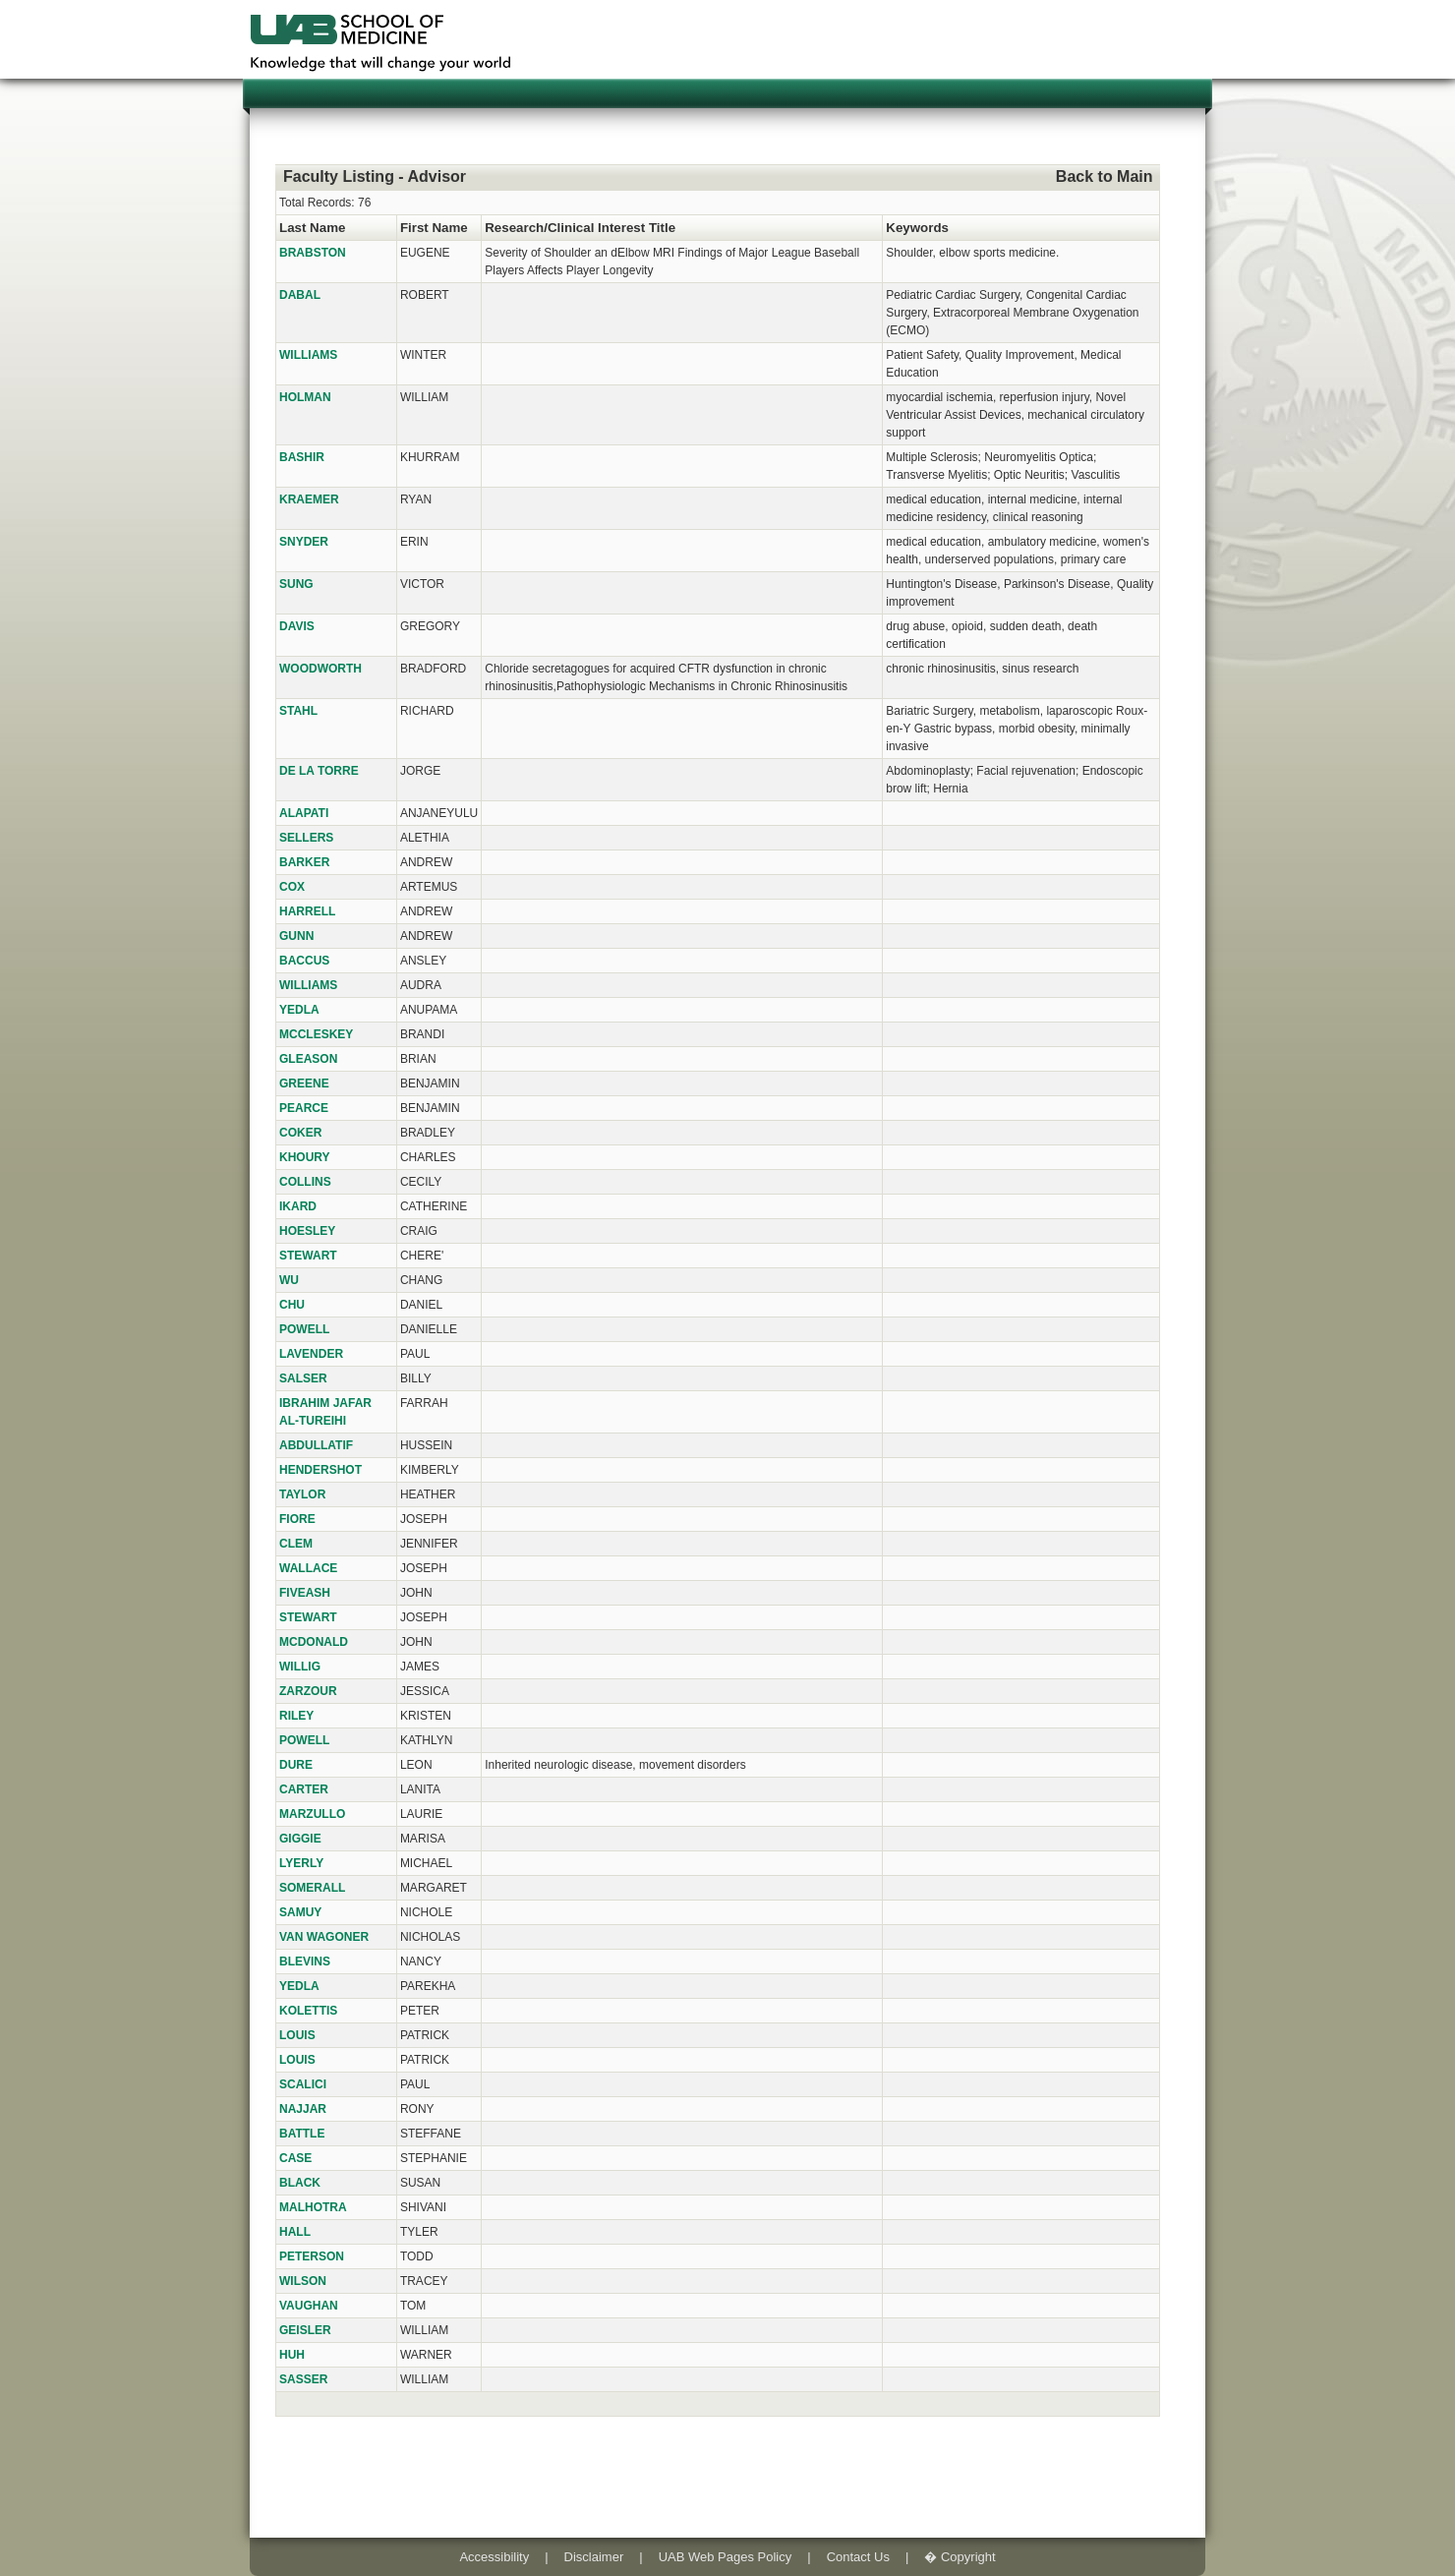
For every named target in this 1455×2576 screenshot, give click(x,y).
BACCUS (304, 960)
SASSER (303, 2379)
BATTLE (301, 2133)
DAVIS (297, 626)
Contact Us (858, 2556)
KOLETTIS (308, 2011)
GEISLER (305, 2330)
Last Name (312, 227)
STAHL (298, 711)
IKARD (298, 1206)
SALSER (303, 1378)
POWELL (304, 1329)
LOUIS (297, 2035)
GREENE (304, 1083)
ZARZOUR (308, 1691)
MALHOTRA (313, 2207)
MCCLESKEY (316, 1034)
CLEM (296, 1544)
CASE (295, 2158)
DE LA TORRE (319, 771)
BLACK (299, 2183)
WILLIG (299, 1666)
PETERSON (311, 2256)
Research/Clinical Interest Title (580, 227)
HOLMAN (305, 397)
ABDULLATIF (316, 1445)
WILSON (302, 2281)
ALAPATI (303, 813)
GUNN (296, 936)
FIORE (297, 1519)
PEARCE (303, 1108)
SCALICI (302, 2084)
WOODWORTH (320, 668)
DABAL (299, 295)
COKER (300, 1133)
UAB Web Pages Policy (725, 2556)
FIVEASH (304, 1593)
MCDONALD (313, 1642)
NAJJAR (302, 2109)
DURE (296, 1765)
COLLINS (305, 1182)
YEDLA (299, 1010)
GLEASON (308, 1059)
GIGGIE (300, 1838)
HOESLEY (307, 1231)
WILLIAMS (308, 355)
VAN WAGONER (324, 1937)
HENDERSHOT (320, 1470)
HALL (295, 2232)
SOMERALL (312, 1888)
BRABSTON (312, 253)
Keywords (917, 227)
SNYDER (303, 542)
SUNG (296, 584)
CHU (292, 1305)
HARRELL (307, 911)
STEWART (308, 1255)
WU (289, 1280)
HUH (292, 2355)
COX (292, 887)
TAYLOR (302, 1494)
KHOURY (304, 1157)
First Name (434, 227)
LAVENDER (311, 1354)
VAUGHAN (308, 2306)
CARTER (303, 1789)
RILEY (296, 1716)
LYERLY (301, 1863)
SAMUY (300, 1912)
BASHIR (301, 457)
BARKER (304, 862)
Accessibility (494, 2556)
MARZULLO (312, 1814)
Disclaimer (594, 2556)
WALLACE (308, 1568)
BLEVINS (304, 1961)
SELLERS (306, 838)
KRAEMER (309, 499)
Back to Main (1104, 176)
